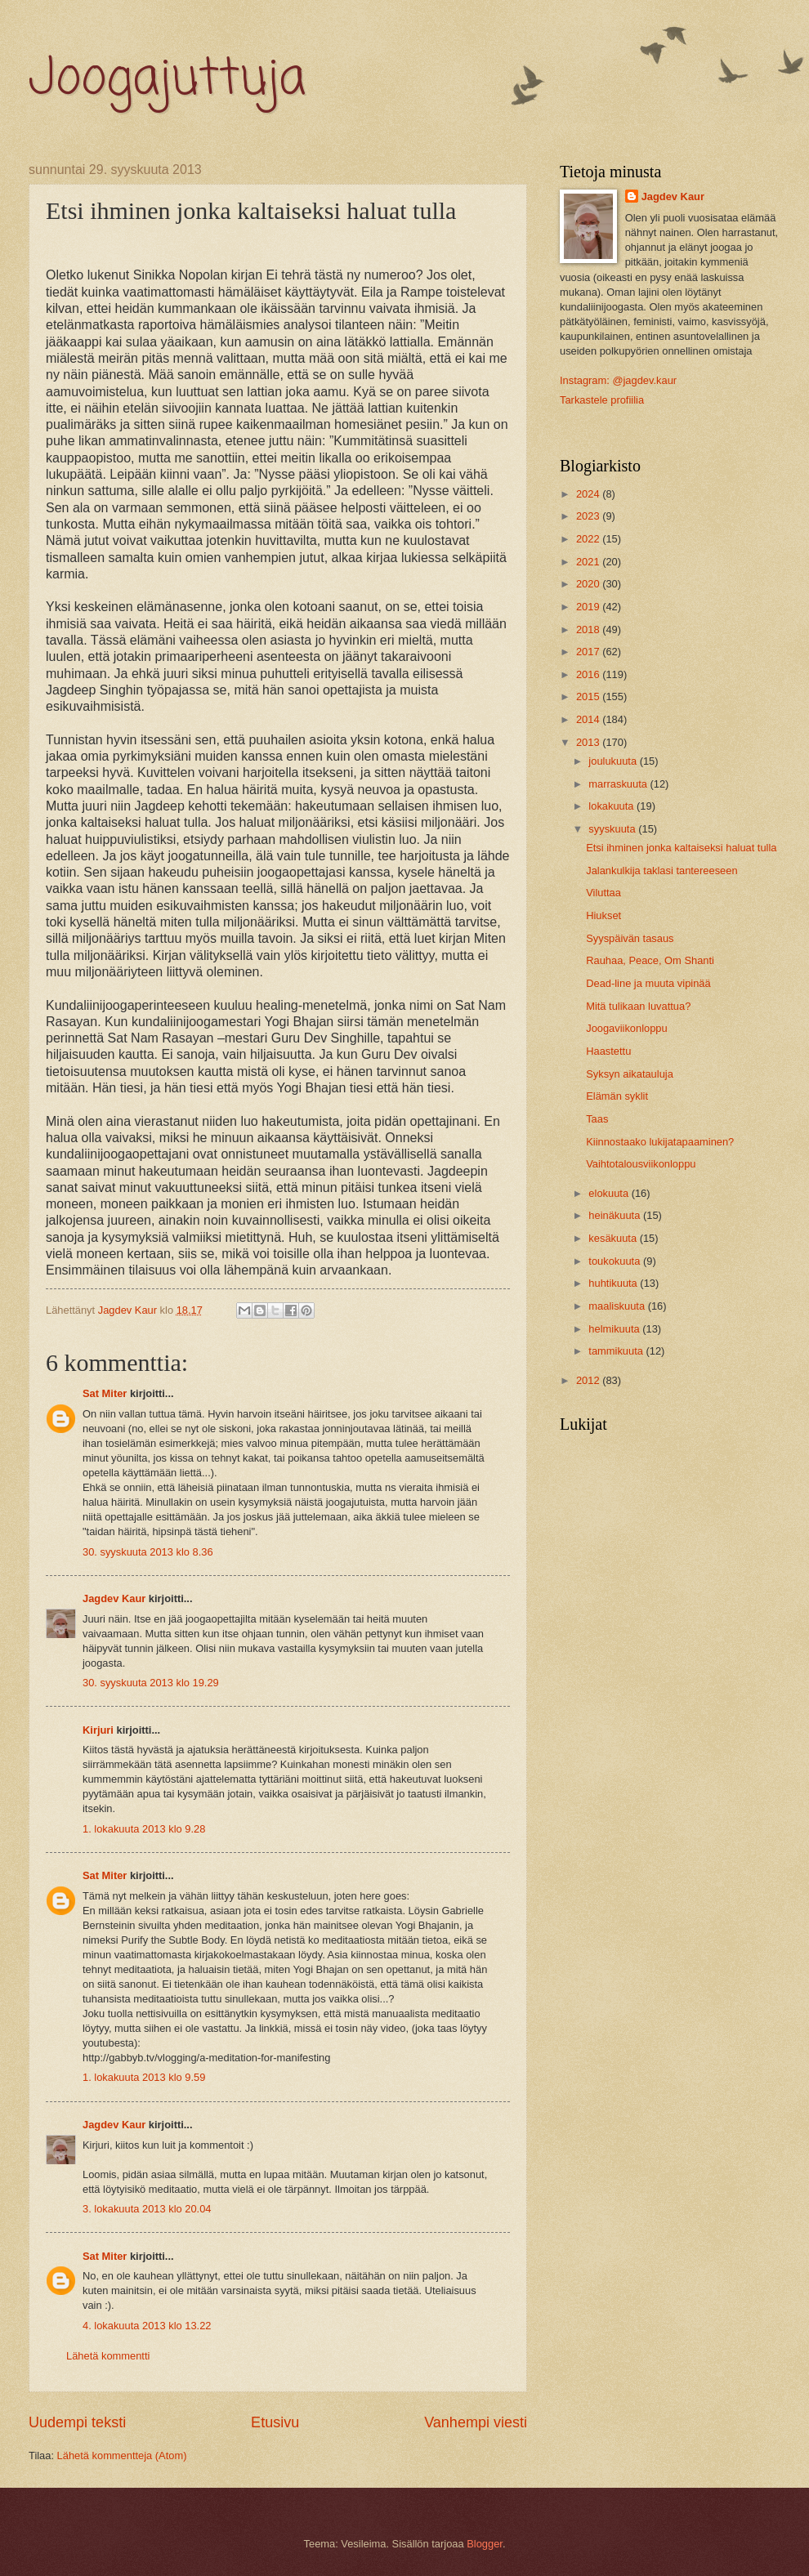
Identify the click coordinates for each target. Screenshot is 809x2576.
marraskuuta (619, 784)
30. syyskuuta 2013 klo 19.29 (151, 1682)
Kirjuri (98, 1730)
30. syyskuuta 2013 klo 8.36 (148, 1552)
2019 (589, 606)
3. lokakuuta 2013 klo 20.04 (147, 2209)
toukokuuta (615, 1261)
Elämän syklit (617, 1096)
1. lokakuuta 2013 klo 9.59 (144, 2077)
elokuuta (609, 1193)
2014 (589, 719)
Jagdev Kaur (114, 1598)
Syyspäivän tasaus (629, 938)
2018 (589, 629)
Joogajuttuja (167, 79)
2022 (589, 539)
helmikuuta (615, 1329)
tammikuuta (617, 1351)
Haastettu (608, 1051)
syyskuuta (613, 829)
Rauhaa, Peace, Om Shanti (650, 960)
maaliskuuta (617, 1306)
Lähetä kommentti (108, 2356)
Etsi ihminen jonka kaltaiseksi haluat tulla (681, 848)
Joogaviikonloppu (627, 1028)
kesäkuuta (613, 1238)
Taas (597, 1119)
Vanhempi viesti (475, 2422)
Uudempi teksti (77, 2422)
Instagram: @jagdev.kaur (618, 380)
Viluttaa (603, 892)
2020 (589, 584)
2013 (589, 742)
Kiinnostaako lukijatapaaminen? (660, 1142)
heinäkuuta (615, 1215)
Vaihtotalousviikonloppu (640, 1164)
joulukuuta (613, 761)
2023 (589, 516)
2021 (589, 562)
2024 (589, 494)
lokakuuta (612, 806)
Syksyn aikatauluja (629, 1074)
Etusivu (275, 2422)
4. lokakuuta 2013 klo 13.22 (147, 2325)
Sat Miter (105, 1393)
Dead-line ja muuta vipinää (648, 983)
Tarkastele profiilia (602, 400)
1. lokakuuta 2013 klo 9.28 (144, 1829)
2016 (589, 674)
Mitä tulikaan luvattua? (638, 1006)
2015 (589, 696)
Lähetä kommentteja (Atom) (122, 2455)
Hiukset (603, 915)
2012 (589, 1380)
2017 (589, 651)
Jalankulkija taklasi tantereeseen (661, 870)
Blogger (485, 2544)
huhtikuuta (614, 1283)
